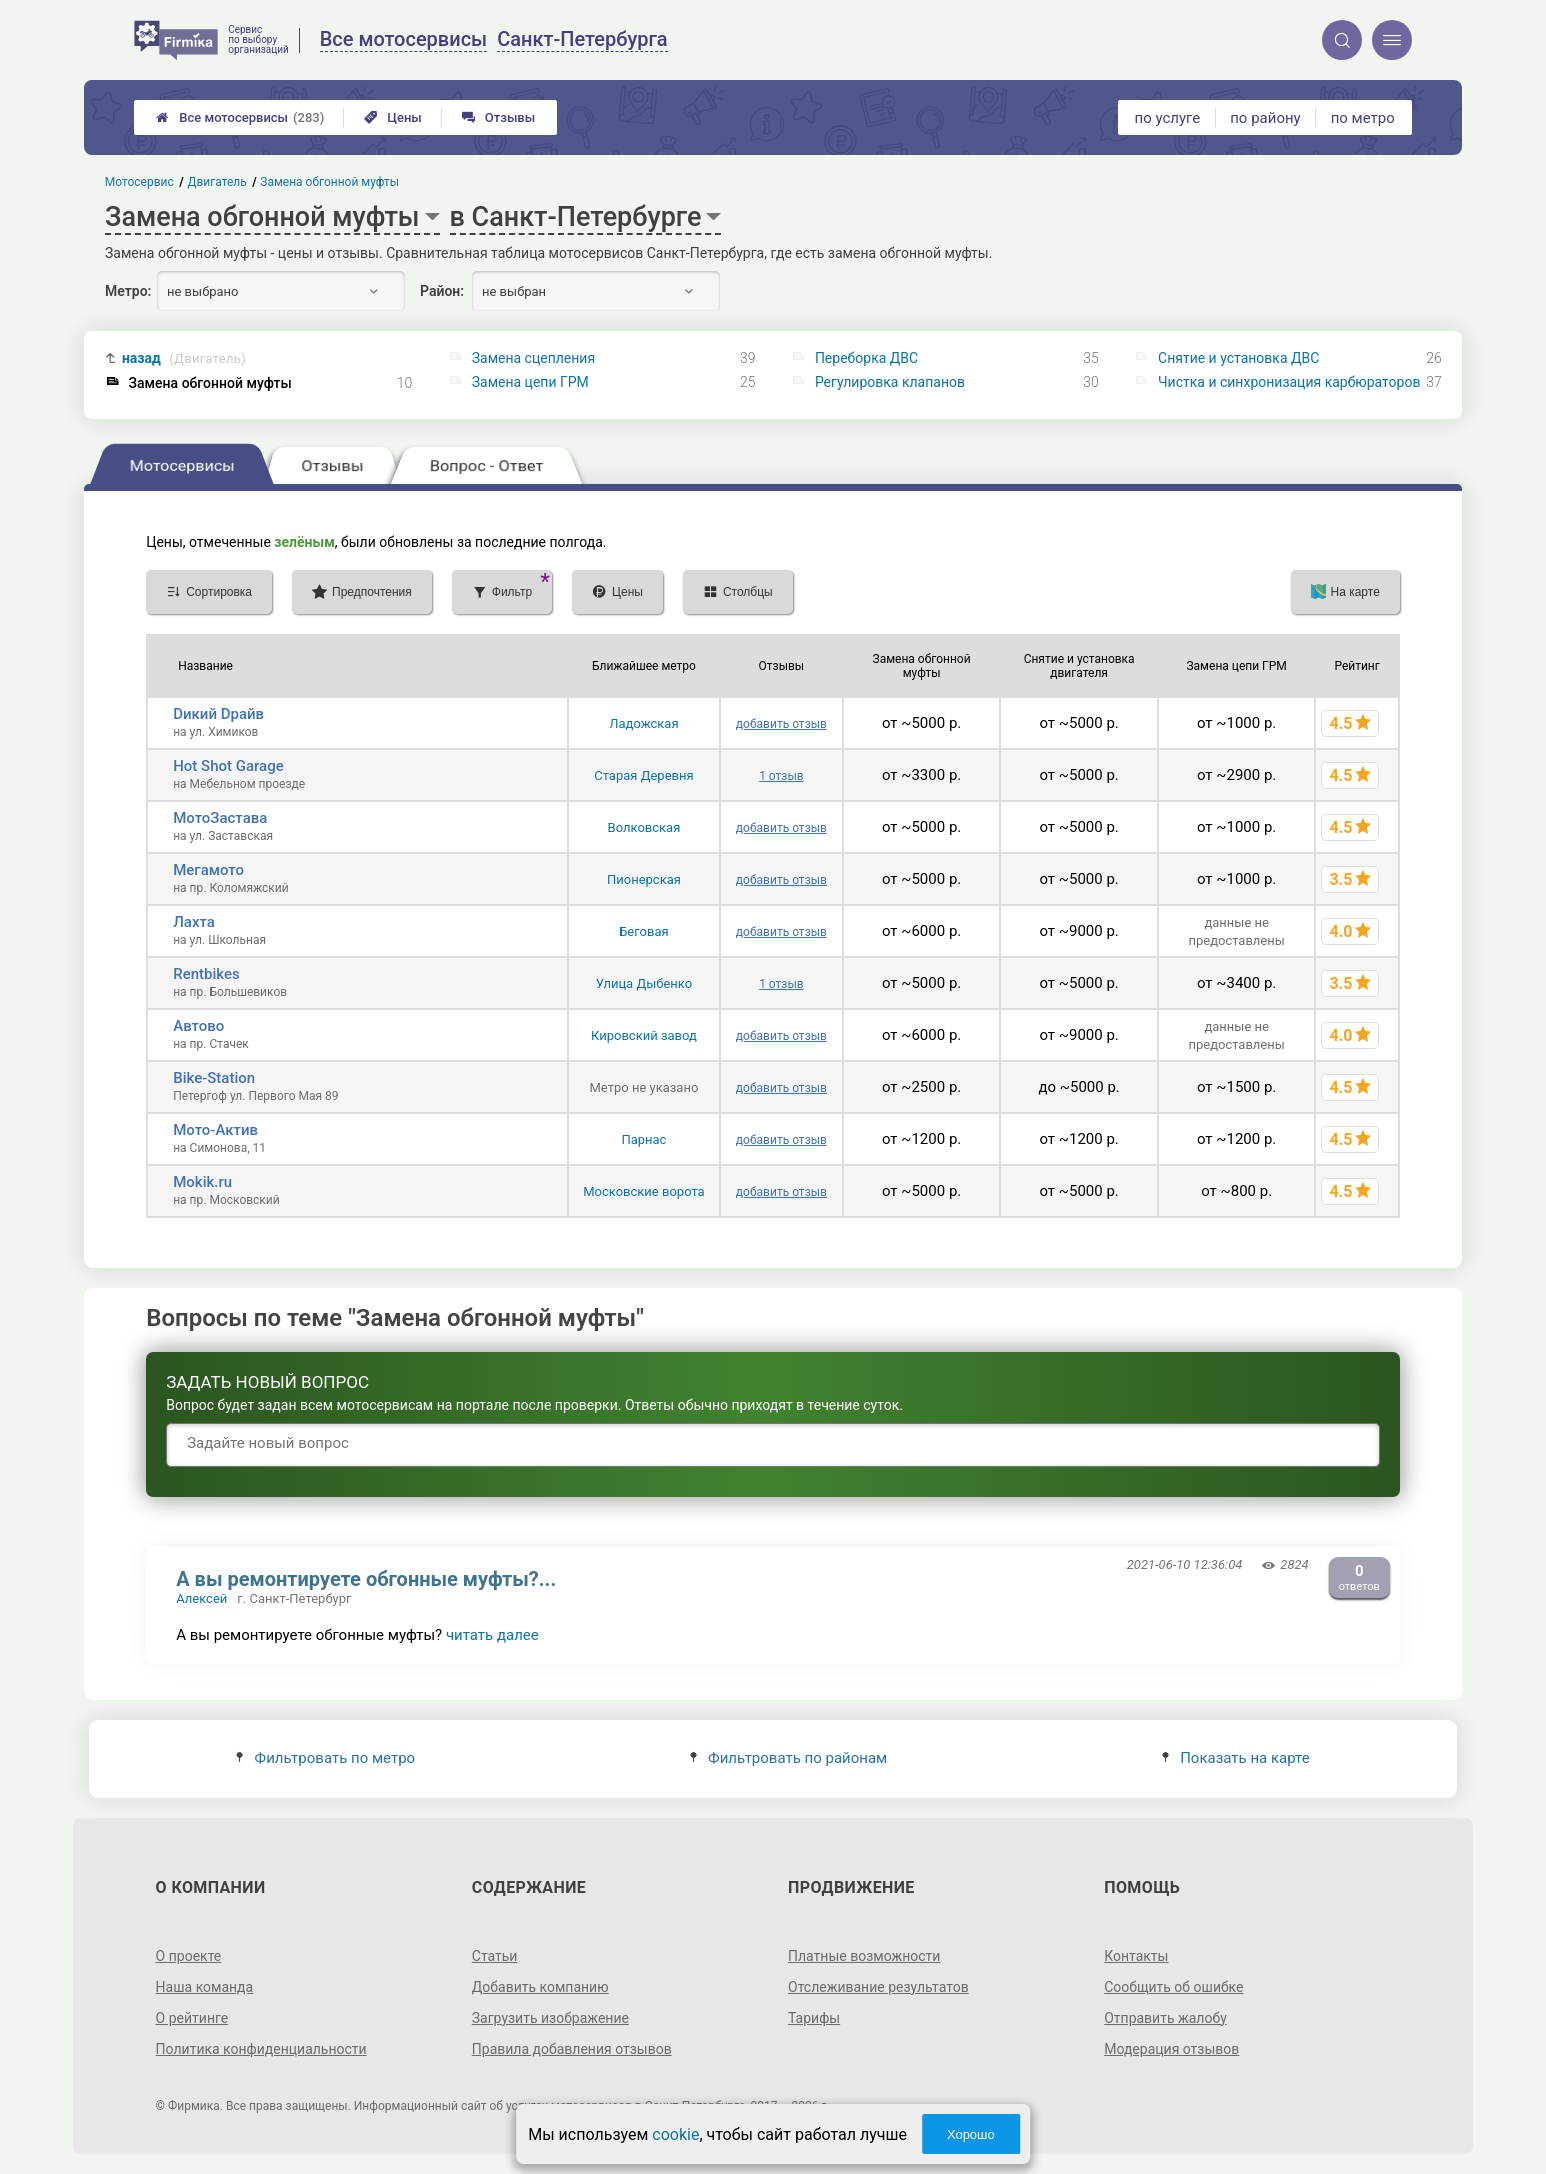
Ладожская (643, 723)
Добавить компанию (540, 1987)
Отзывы (498, 117)
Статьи (495, 1956)
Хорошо (971, 2134)
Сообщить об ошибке (1173, 1987)
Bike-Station (214, 1078)
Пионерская (644, 879)
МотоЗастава (220, 818)
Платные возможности (864, 1956)
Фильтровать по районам (788, 1758)
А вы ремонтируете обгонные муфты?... (366, 1579)
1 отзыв (781, 776)
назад (184, 358)
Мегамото (208, 870)
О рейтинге (192, 2018)
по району (1265, 118)
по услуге (1168, 118)
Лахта (194, 922)
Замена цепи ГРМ (530, 382)
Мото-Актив (215, 1130)
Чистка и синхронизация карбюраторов (1289, 382)
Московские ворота (643, 1191)
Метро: (128, 291)
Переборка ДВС (866, 358)
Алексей (201, 1598)
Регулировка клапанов (890, 382)
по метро (1363, 118)
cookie (675, 2134)
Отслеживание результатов (878, 1987)
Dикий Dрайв (218, 714)
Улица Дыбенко (644, 983)
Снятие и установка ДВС (1238, 358)
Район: (442, 291)
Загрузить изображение (550, 2018)
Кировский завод (644, 1035)
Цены (393, 117)
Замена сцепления (533, 358)
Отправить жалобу (1165, 2018)
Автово (198, 1026)
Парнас (643, 1139)
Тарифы (814, 2018)
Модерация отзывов (1171, 2049)
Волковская (644, 827)
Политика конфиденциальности (261, 2049)
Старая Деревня (643, 775)
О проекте (189, 1956)
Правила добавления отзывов (572, 2049)
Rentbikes (206, 974)
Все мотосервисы (240, 117)
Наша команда (205, 1987)
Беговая (643, 931)
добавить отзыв (781, 724)
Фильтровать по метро (325, 1758)
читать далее (492, 1635)
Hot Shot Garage (228, 766)
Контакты (1136, 1956)
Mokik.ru (202, 1182)
